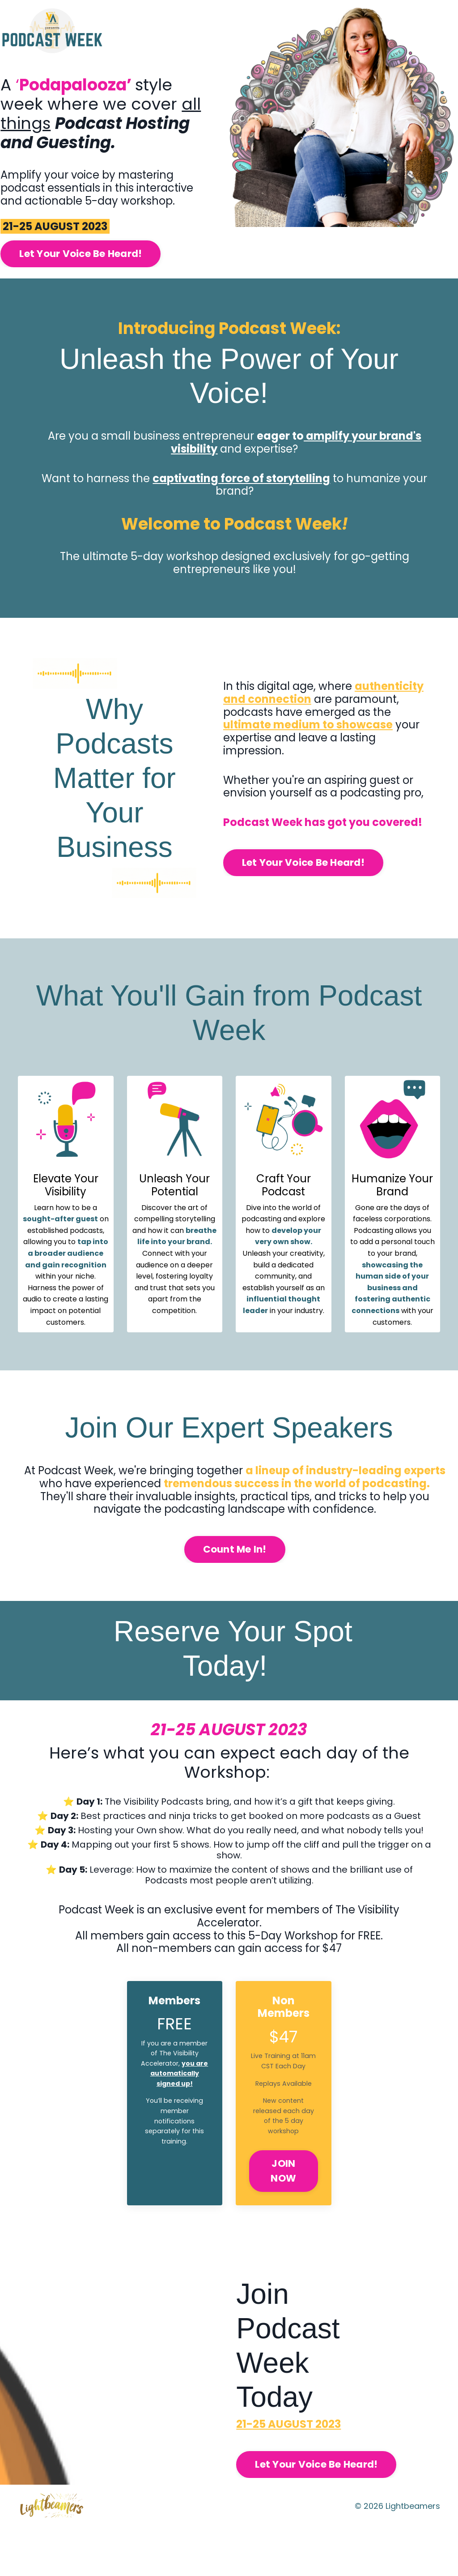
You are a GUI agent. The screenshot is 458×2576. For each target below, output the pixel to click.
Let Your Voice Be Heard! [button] (102, 286)
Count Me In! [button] (235, 1582)
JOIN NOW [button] (283, 2219)
